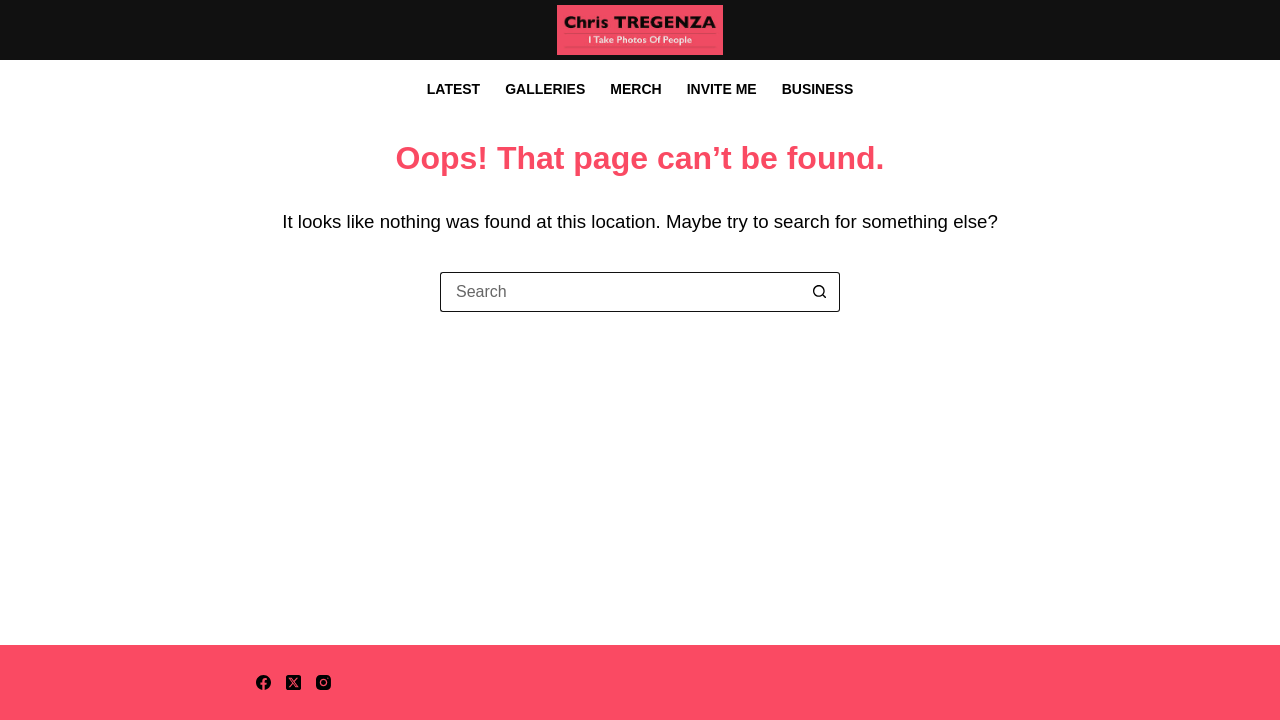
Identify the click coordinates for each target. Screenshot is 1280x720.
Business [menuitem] (818, 89)
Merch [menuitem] (635, 89)
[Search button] (820, 292)
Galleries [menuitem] (545, 89)
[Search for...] (620, 292)
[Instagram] (323, 682)
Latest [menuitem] (453, 89)
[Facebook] (263, 682)
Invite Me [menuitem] (722, 89)
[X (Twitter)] (293, 682)
